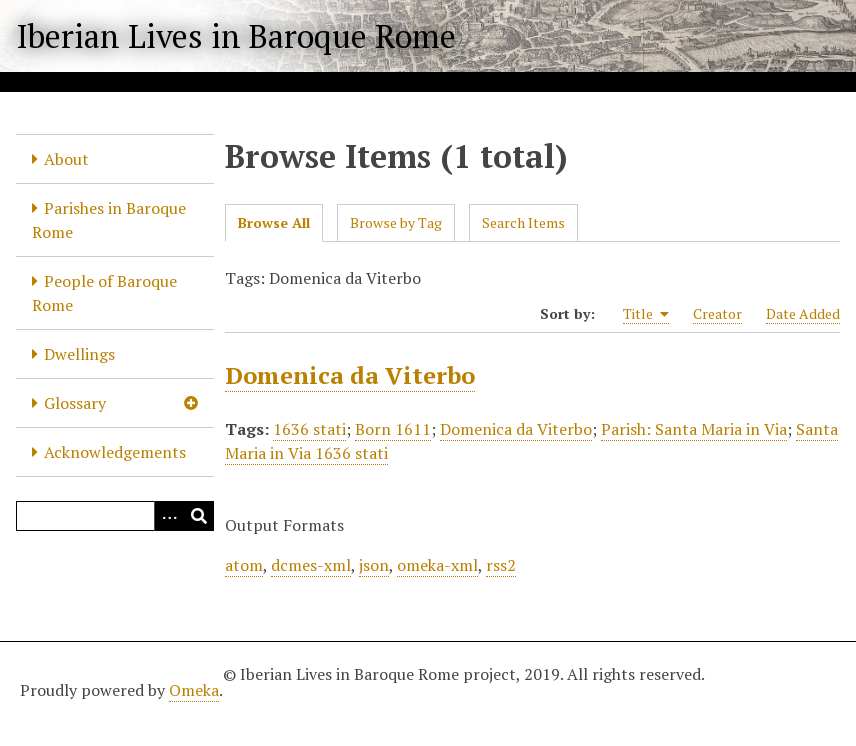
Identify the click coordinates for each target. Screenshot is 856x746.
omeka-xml (437, 565)
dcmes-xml (311, 565)
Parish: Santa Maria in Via (694, 429)
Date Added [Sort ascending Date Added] (803, 313)
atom (244, 565)
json (374, 565)
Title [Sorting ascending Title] (646, 314)
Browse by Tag (396, 222)
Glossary (75, 403)
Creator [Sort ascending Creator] (717, 313)
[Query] (115, 516)
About (66, 159)
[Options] (169, 516)
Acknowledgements (115, 452)
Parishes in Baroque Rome (109, 220)
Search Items (523, 222)
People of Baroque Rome (104, 293)
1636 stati (309, 429)
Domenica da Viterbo (350, 375)
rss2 (501, 565)
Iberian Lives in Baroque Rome (236, 36)
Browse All (274, 222)
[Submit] (199, 516)
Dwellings (79, 354)
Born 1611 (393, 429)
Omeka (194, 690)
